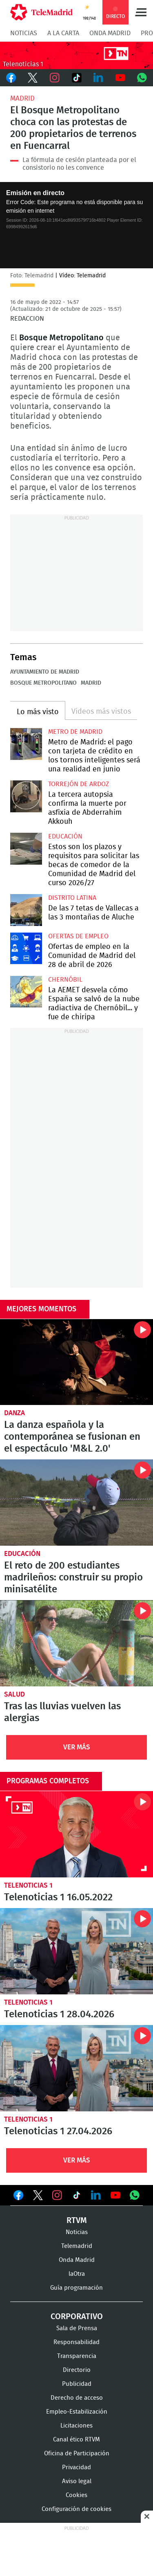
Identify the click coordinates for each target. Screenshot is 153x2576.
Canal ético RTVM (76, 2440)
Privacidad (76, 2467)
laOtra (77, 2274)
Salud (14, 1694)
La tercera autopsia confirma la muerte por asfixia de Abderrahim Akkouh (26, 796)
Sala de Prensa (76, 2328)
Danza (14, 1412)
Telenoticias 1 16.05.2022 (76, 1834)
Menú (141, 12)
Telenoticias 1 (28, 1885)
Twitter (33, 78)
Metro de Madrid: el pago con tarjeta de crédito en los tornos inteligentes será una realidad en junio (26, 744)
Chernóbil (65, 979)
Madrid (22, 98)
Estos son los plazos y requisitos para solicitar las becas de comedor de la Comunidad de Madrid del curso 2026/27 (26, 849)
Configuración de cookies (76, 2509)
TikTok (77, 78)
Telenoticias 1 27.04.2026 (76, 2068)
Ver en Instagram (57, 2195)
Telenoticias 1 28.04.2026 (76, 1951)
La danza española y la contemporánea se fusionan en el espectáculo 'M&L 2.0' (76, 1362)
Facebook (11, 78)
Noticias (23, 33)
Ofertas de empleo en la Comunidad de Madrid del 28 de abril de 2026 (26, 948)
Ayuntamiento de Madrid (44, 672)
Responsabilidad (76, 2342)
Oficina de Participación (76, 2453)
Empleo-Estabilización (76, 2412)
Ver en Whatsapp (134, 2195)
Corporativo (77, 2317)
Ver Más (76, 1747)
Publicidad (76, 2384)
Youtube (120, 77)
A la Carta (63, 33)
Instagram (55, 77)
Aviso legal (76, 2481)
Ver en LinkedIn (96, 2195)
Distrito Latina (72, 898)
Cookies (76, 2495)
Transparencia (76, 2356)
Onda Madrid (110, 33)
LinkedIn (98, 77)
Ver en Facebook (18, 2196)
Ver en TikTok (77, 2196)
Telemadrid (76, 2246)
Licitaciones (76, 2426)
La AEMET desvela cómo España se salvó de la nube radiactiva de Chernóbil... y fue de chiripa (26, 992)
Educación (65, 836)
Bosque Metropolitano (43, 683)
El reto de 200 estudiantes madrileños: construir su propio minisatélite (76, 1502)
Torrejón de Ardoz (78, 784)
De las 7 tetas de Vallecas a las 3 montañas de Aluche (26, 910)
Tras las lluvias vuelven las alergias (76, 1643)
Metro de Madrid (75, 731)
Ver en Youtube (115, 2195)
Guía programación (76, 2288)
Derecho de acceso (77, 2398)
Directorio (77, 2370)
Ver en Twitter (38, 2196)
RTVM (77, 2220)
